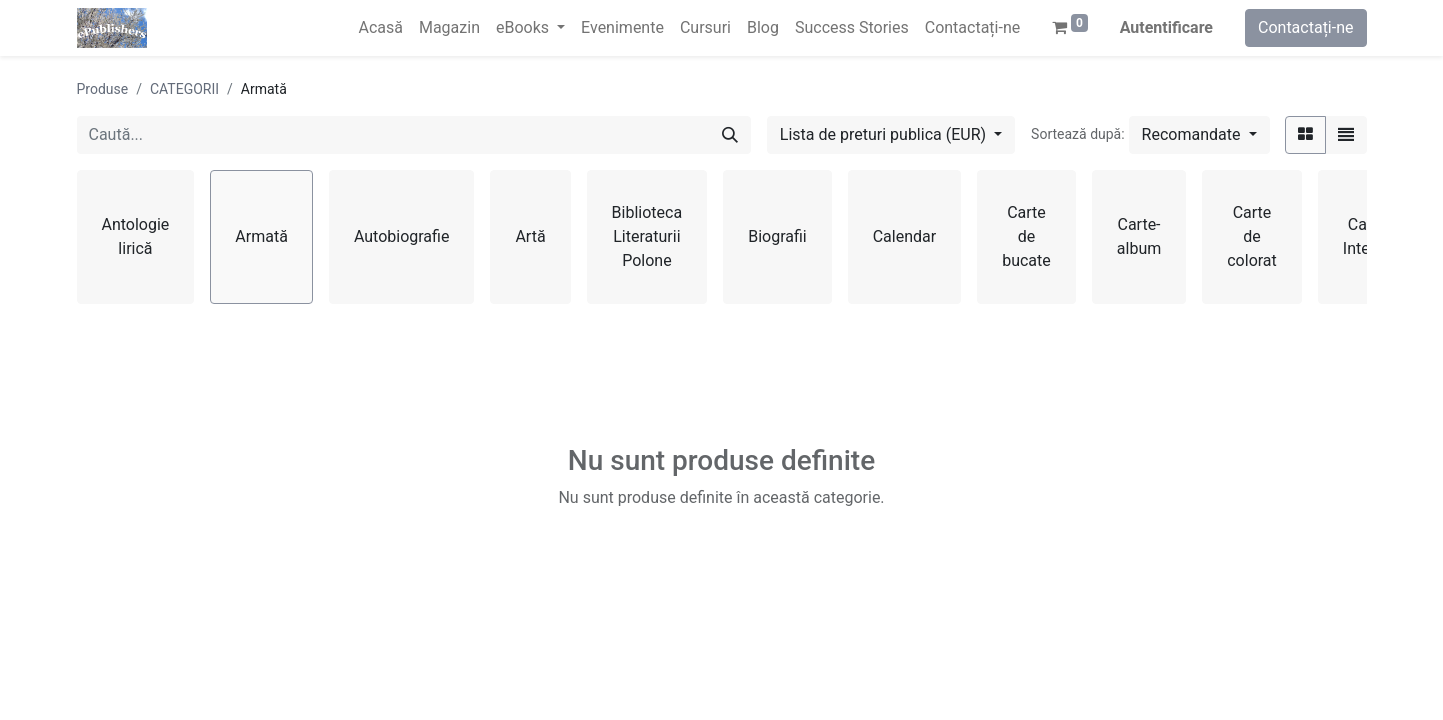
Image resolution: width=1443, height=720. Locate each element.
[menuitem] (380, 28)
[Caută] (730, 135)
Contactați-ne (1306, 27)
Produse (103, 89)
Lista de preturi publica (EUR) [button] (885, 134)
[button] (1199, 135)
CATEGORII (184, 89)
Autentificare (1166, 27)
